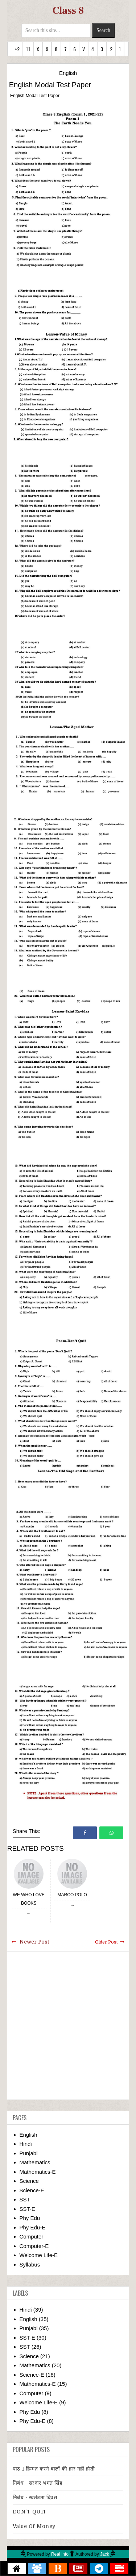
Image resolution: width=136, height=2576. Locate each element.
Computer (32, 2236)
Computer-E (34, 2246)
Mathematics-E (38, 2172)
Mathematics (35, 2162)
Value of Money (34, 2526)
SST (25, 2199)
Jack (104, 2554)
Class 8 (68, 10)
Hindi (26, 2144)
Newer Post (34, 1942)
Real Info (60, 2554)
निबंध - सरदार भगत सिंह (37, 2483)
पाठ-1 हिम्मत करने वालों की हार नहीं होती (54, 2469)
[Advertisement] (68, 2026)
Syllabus (30, 2264)
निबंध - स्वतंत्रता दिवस (35, 2497)
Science (29, 2181)
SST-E (27, 2209)
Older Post (106, 1942)
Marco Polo (72, 1894)
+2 (17, 49)
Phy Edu (30, 2218)
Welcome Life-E (39, 2255)
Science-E (32, 2190)
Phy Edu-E (33, 2227)
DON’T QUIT (30, 2512)
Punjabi (29, 2153)
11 (28, 49)
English (68, 73)
